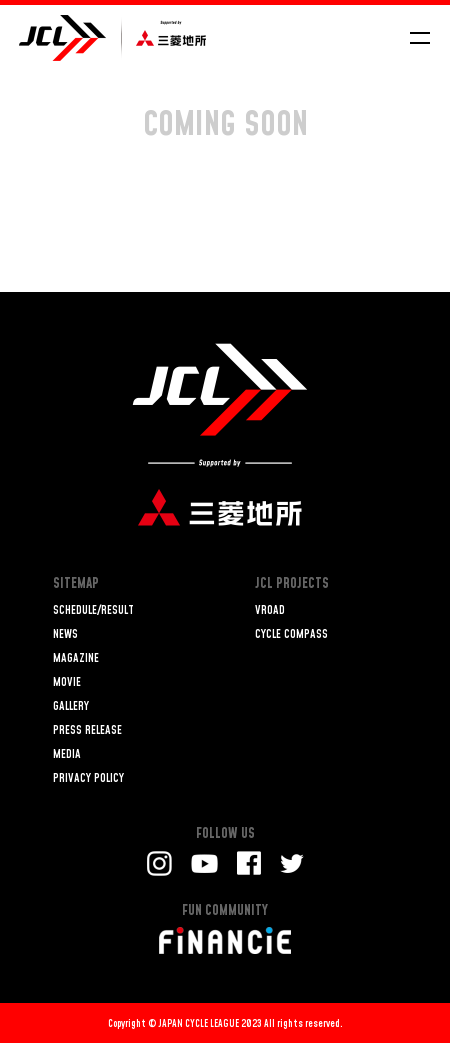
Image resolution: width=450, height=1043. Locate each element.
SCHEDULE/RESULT (93, 610)
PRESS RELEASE (87, 730)
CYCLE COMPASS (291, 634)
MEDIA (67, 754)
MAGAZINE (76, 658)
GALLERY (71, 706)
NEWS (65, 634)
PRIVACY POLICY (88, 778)
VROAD (270, 610)
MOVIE (67, 682)
